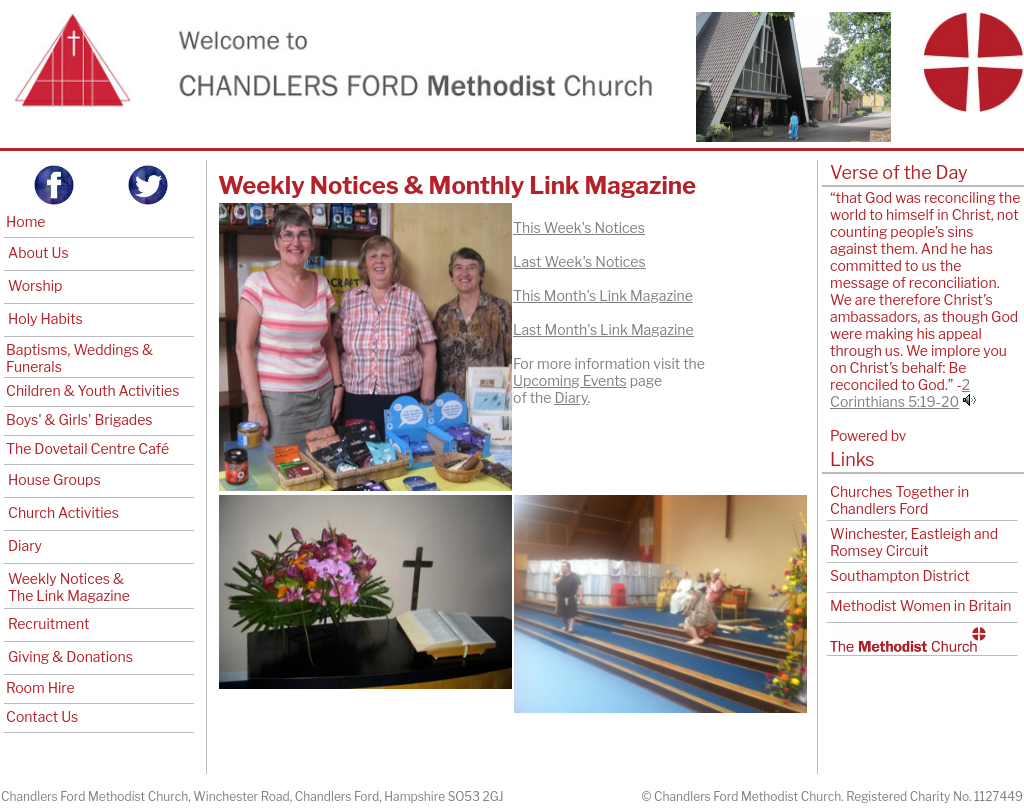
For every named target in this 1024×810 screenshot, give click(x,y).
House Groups (54, 479)
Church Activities (63, 512)
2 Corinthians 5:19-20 (900, 393)
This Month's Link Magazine (603, 295)
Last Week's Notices (579, 261)
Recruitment (48, 623)
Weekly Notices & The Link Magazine (69, 587)
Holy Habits (45, 318)
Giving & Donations (70, 656)
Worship (35, 285)
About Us (38, 252)
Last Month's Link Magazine (603, 329)
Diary (25, 545)
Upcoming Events (570, 380)
